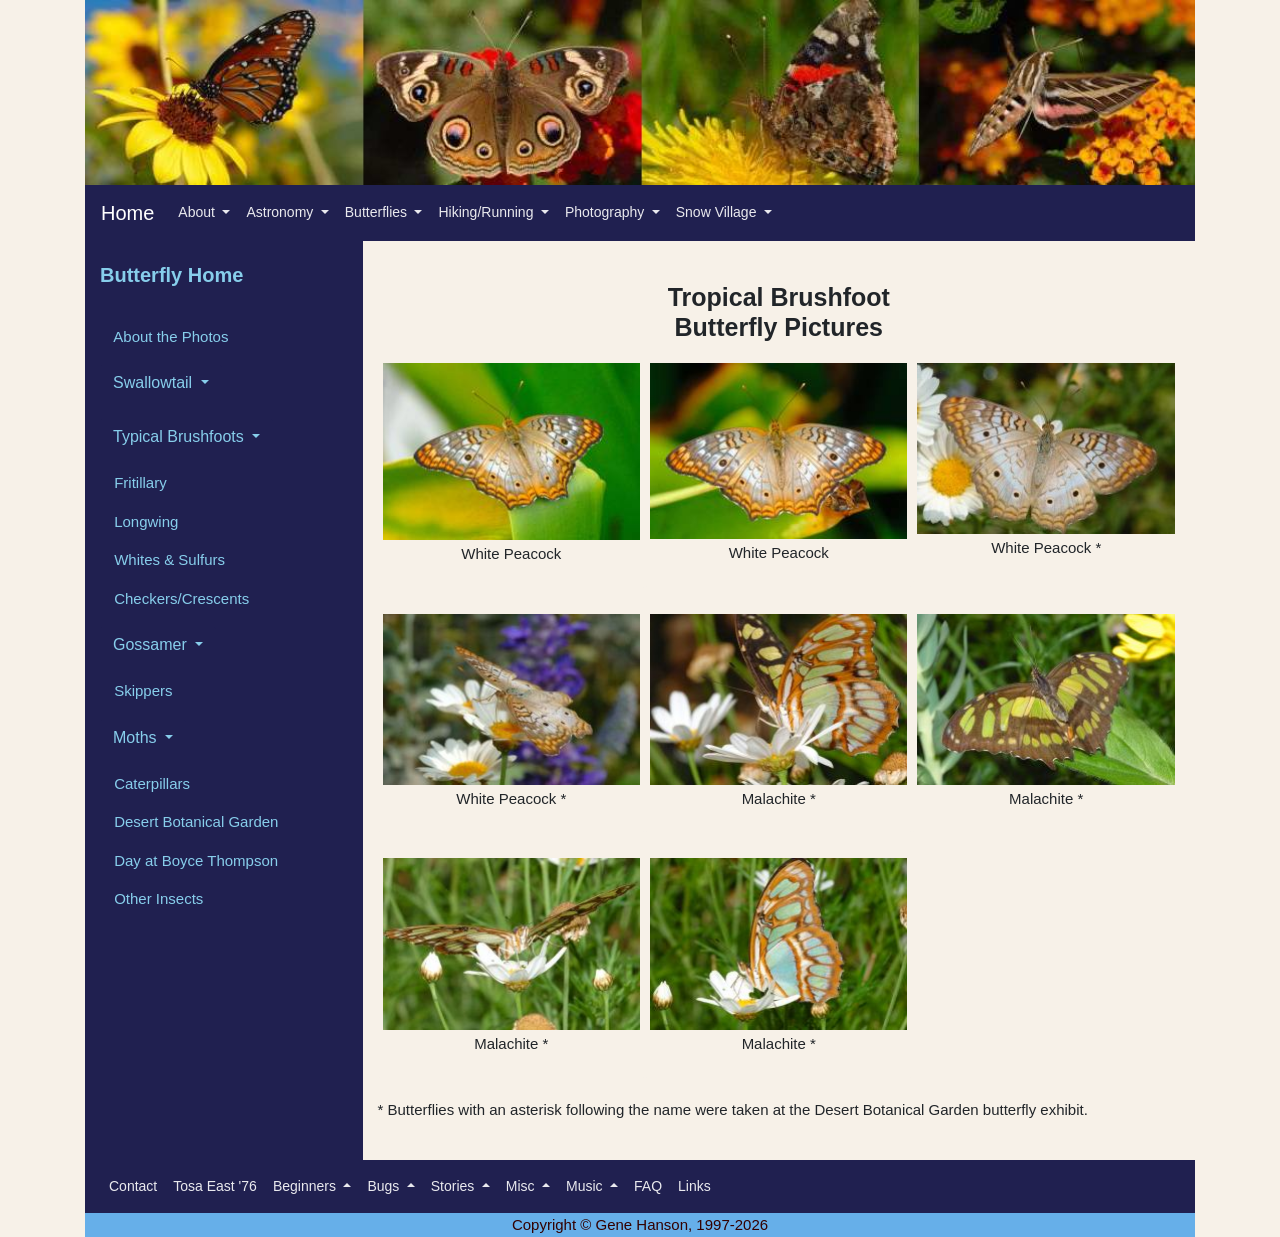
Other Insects (156, 898)
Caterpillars (150, 783)
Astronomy (281, 212)
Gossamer (152, 644)
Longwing (144, 521)
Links (694, 1186)
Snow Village (718, 212)
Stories (454, 1186)
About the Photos (169, 336)
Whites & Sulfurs (167, 559)
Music (586, 1186)
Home (127, 213)
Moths (137, 737)
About (198, 212)
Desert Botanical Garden (194, 821)
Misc (522, 1186)
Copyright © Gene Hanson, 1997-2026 (640, 1224)
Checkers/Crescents (179, 598)
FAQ (648, 1186)
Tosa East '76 (215, 1186)
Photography (606, 212)
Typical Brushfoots (180, 436)
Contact (133, 1186)
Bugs (385, 1186)
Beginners (306, 1186)
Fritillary (138, 482)
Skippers (141, 690)
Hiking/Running (487, 212)
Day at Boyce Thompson (194, 860)
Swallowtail (155, 382)
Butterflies (378, 212)
